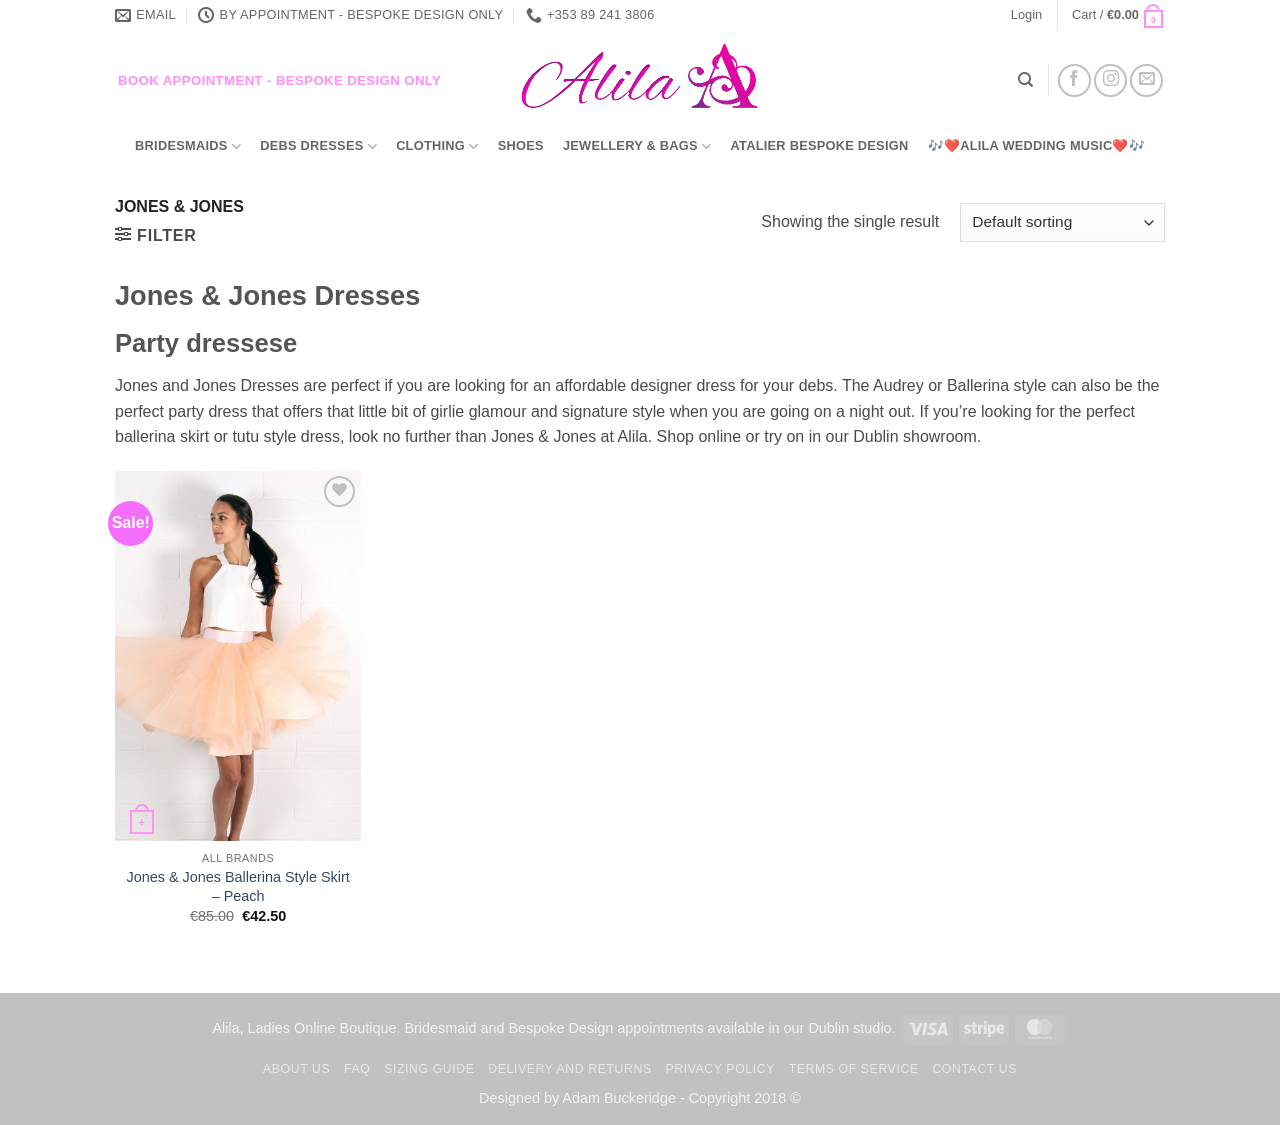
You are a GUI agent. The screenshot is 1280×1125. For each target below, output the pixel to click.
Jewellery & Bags (637, 146)
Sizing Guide (429, 1069)
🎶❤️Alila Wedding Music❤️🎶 (1036, 145)
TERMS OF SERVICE (854, 1069)
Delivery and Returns (569, 1069)
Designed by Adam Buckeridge (577, 1098)
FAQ (357, 1069)
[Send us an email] (1146, 80)
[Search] (1025, 80)
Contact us (974, 1069)
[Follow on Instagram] (1110, 80)
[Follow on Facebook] (1074, 80)
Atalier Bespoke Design (820, 145)
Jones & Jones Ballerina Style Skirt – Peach (238, 886)
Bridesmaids (188, 146)
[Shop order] (1062, 222)
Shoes (521, 145)
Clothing (437, 146)
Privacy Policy (719, 1069)
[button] (1026, 15)
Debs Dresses (318, 146)
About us (296, 1069)
